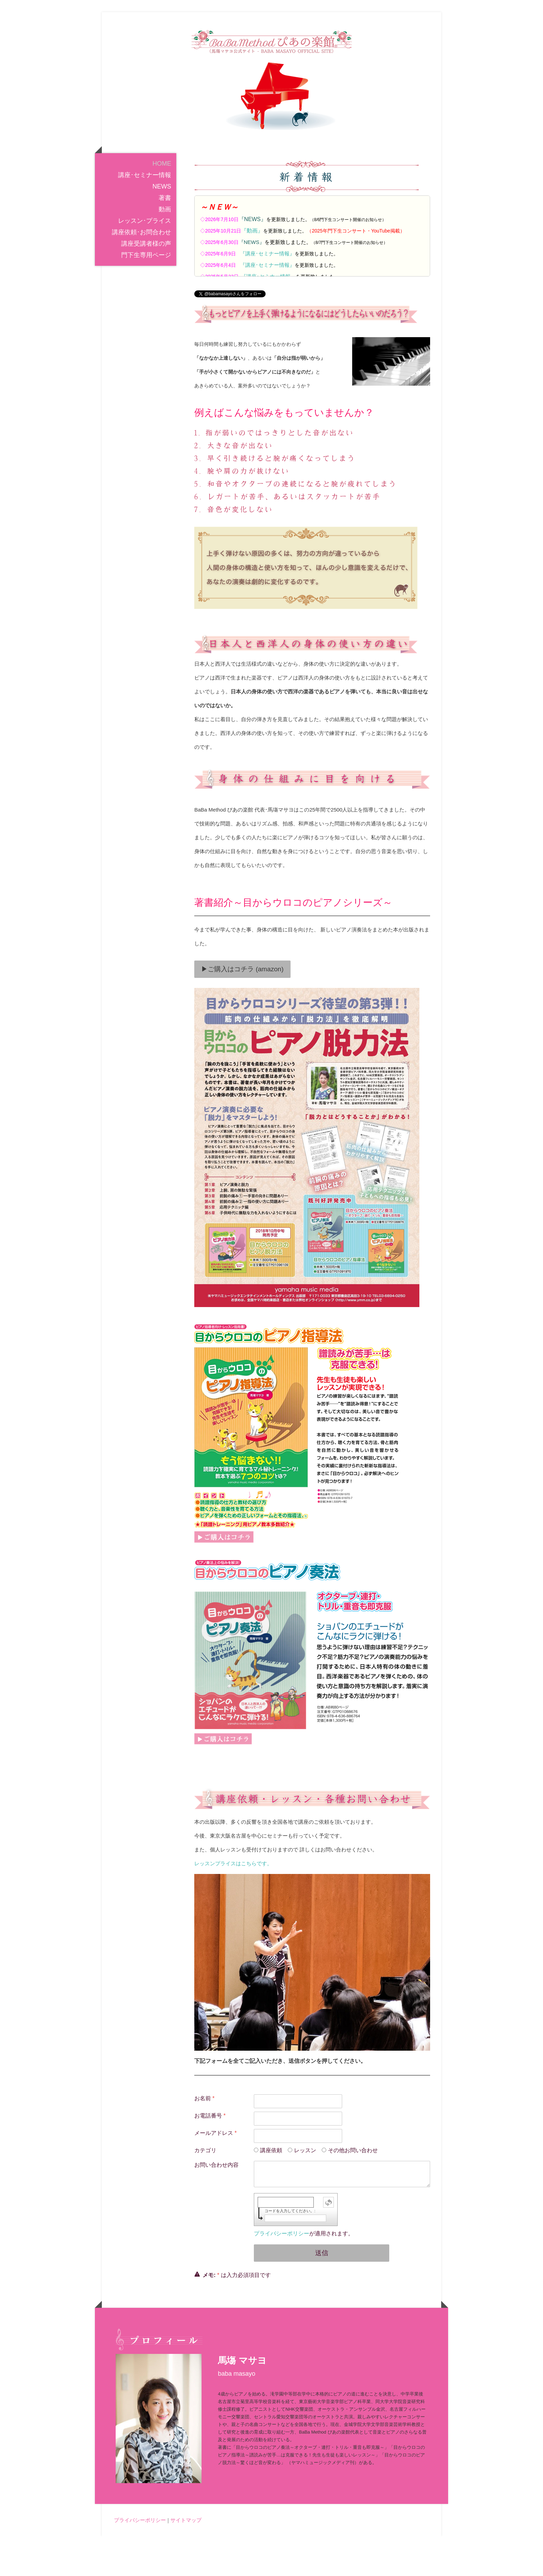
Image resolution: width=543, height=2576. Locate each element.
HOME (161, 203)
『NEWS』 (252, 259)
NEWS (161, 226)
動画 (165, 249)
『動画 (252, 270)
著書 (165, 237)
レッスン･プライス (144, 260)
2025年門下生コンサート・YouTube (351, 270)
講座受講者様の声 (146, 283)
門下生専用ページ (146, 294)
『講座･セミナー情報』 (267, 293)
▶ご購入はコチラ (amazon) (242, 1009)
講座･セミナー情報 (144, 214)
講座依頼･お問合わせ (141, 272)
